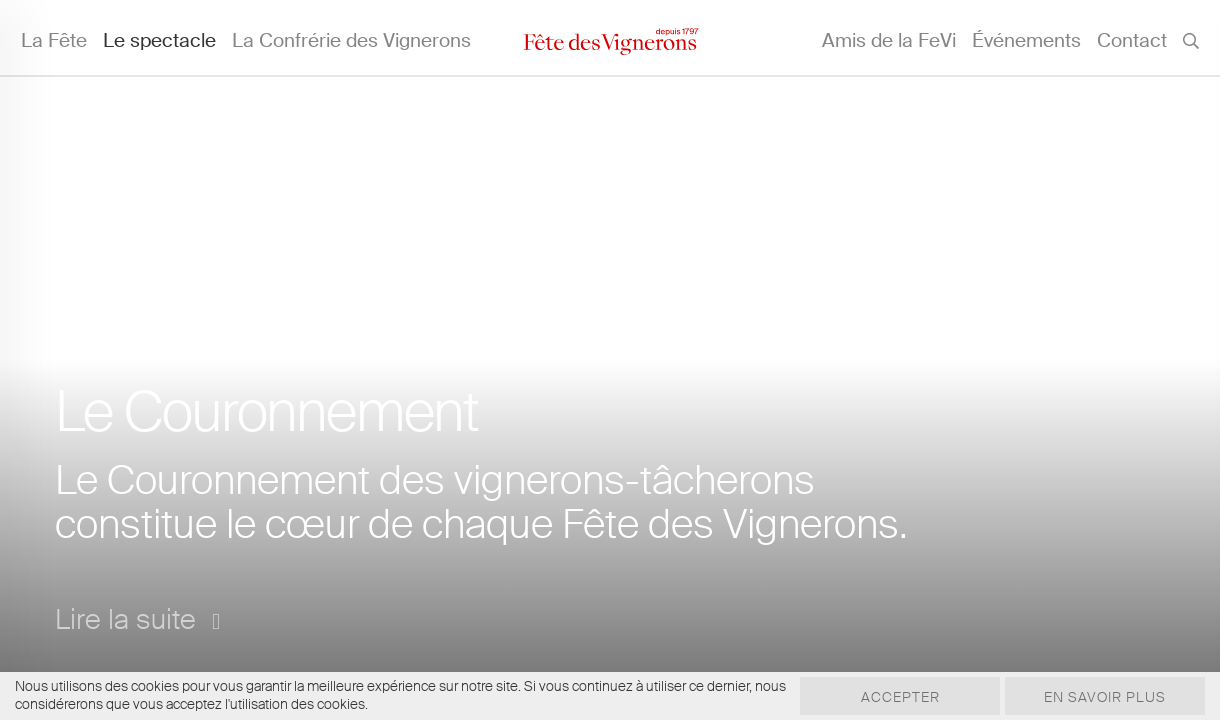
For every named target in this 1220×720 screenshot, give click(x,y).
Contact (1132, 40)
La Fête (54, 40)
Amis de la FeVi (889, 40)
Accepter (900, 697)
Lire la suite (137, 619)
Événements (1026, 40)
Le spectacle (159, 40)
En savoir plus (1105, 697)
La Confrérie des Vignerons (351, 40)
